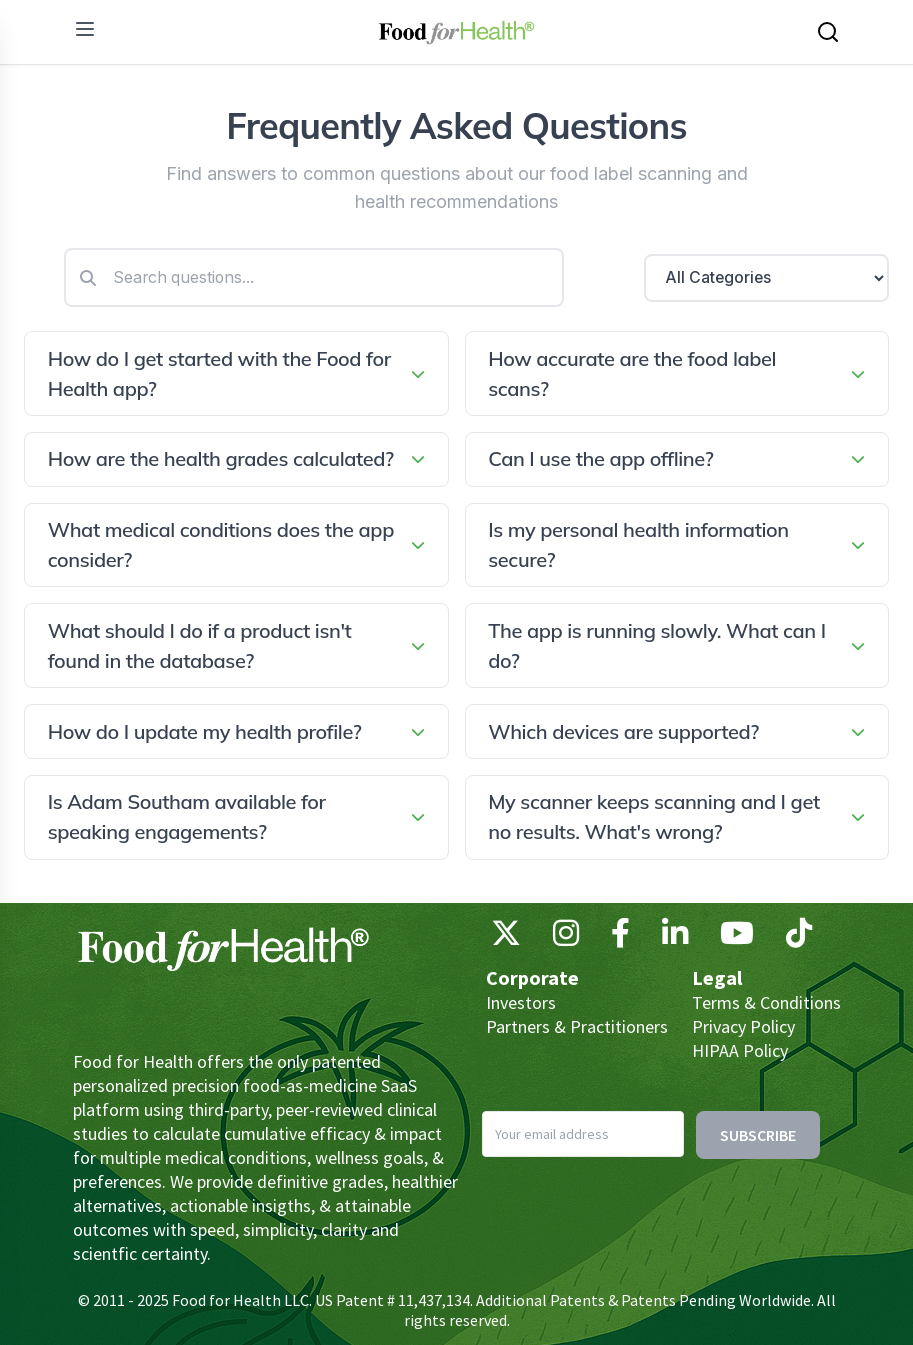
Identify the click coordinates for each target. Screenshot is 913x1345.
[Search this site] (828, 32)
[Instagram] (566, 938)
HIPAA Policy (740, 1050)
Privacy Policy (743, 1026)
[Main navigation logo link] (456, 32)
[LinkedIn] (675, 938)
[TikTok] (799, 938)
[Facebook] (620, 938)
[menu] (85, 29)
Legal (717, 977)
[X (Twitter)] (506, 938)
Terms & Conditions (766, 1002)
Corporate (532, 977)
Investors (521, 1002)
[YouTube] (737, 938)
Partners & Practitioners (577, 1026)
